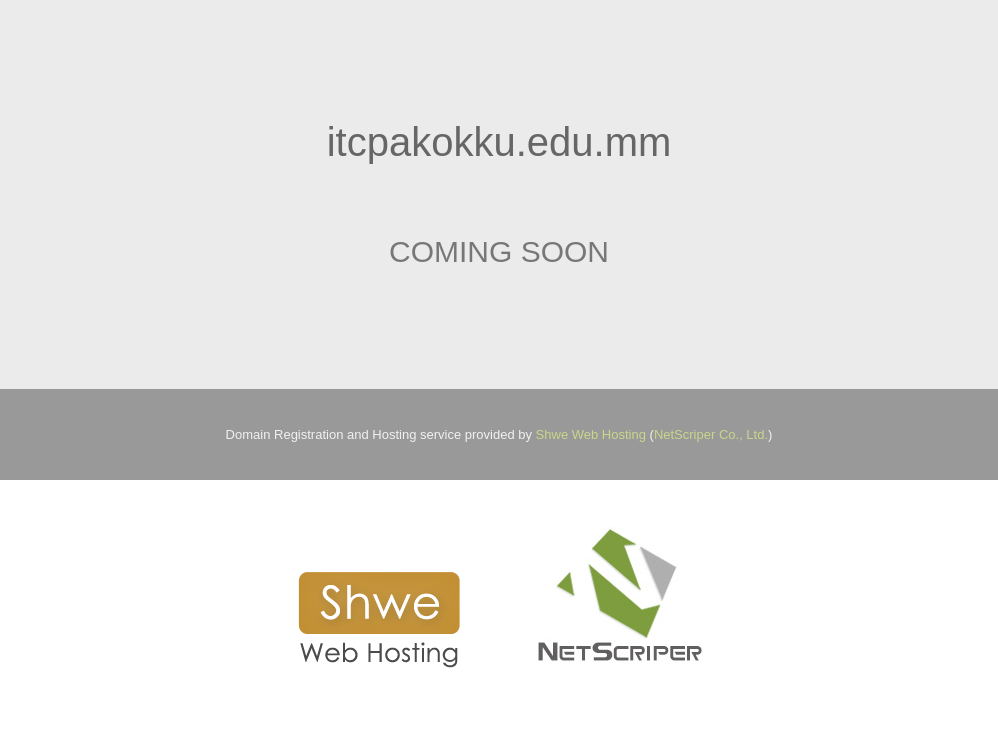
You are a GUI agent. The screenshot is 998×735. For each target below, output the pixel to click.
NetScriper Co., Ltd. (711, 434)
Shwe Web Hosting (591, 434)
